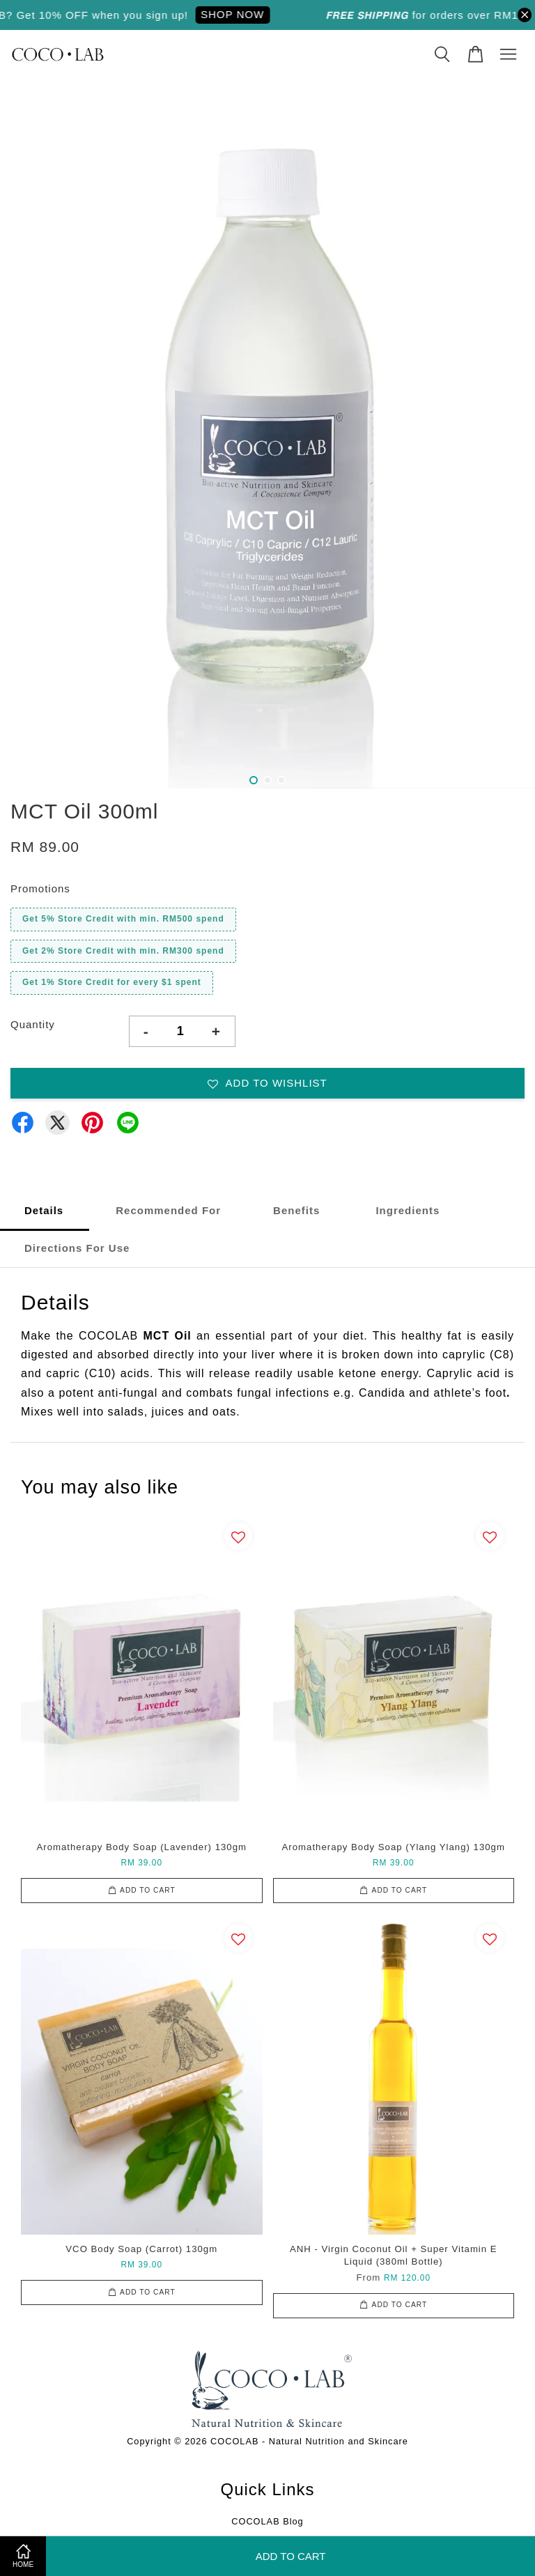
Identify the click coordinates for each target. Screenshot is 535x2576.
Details (43, 1210)
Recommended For (168, 1210)
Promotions (40, 888)
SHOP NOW (241, 14)
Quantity (32, 1024)
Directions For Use (77, 1248)
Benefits (296, 1210)
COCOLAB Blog (267, 2521)
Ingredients (406, 1210)
